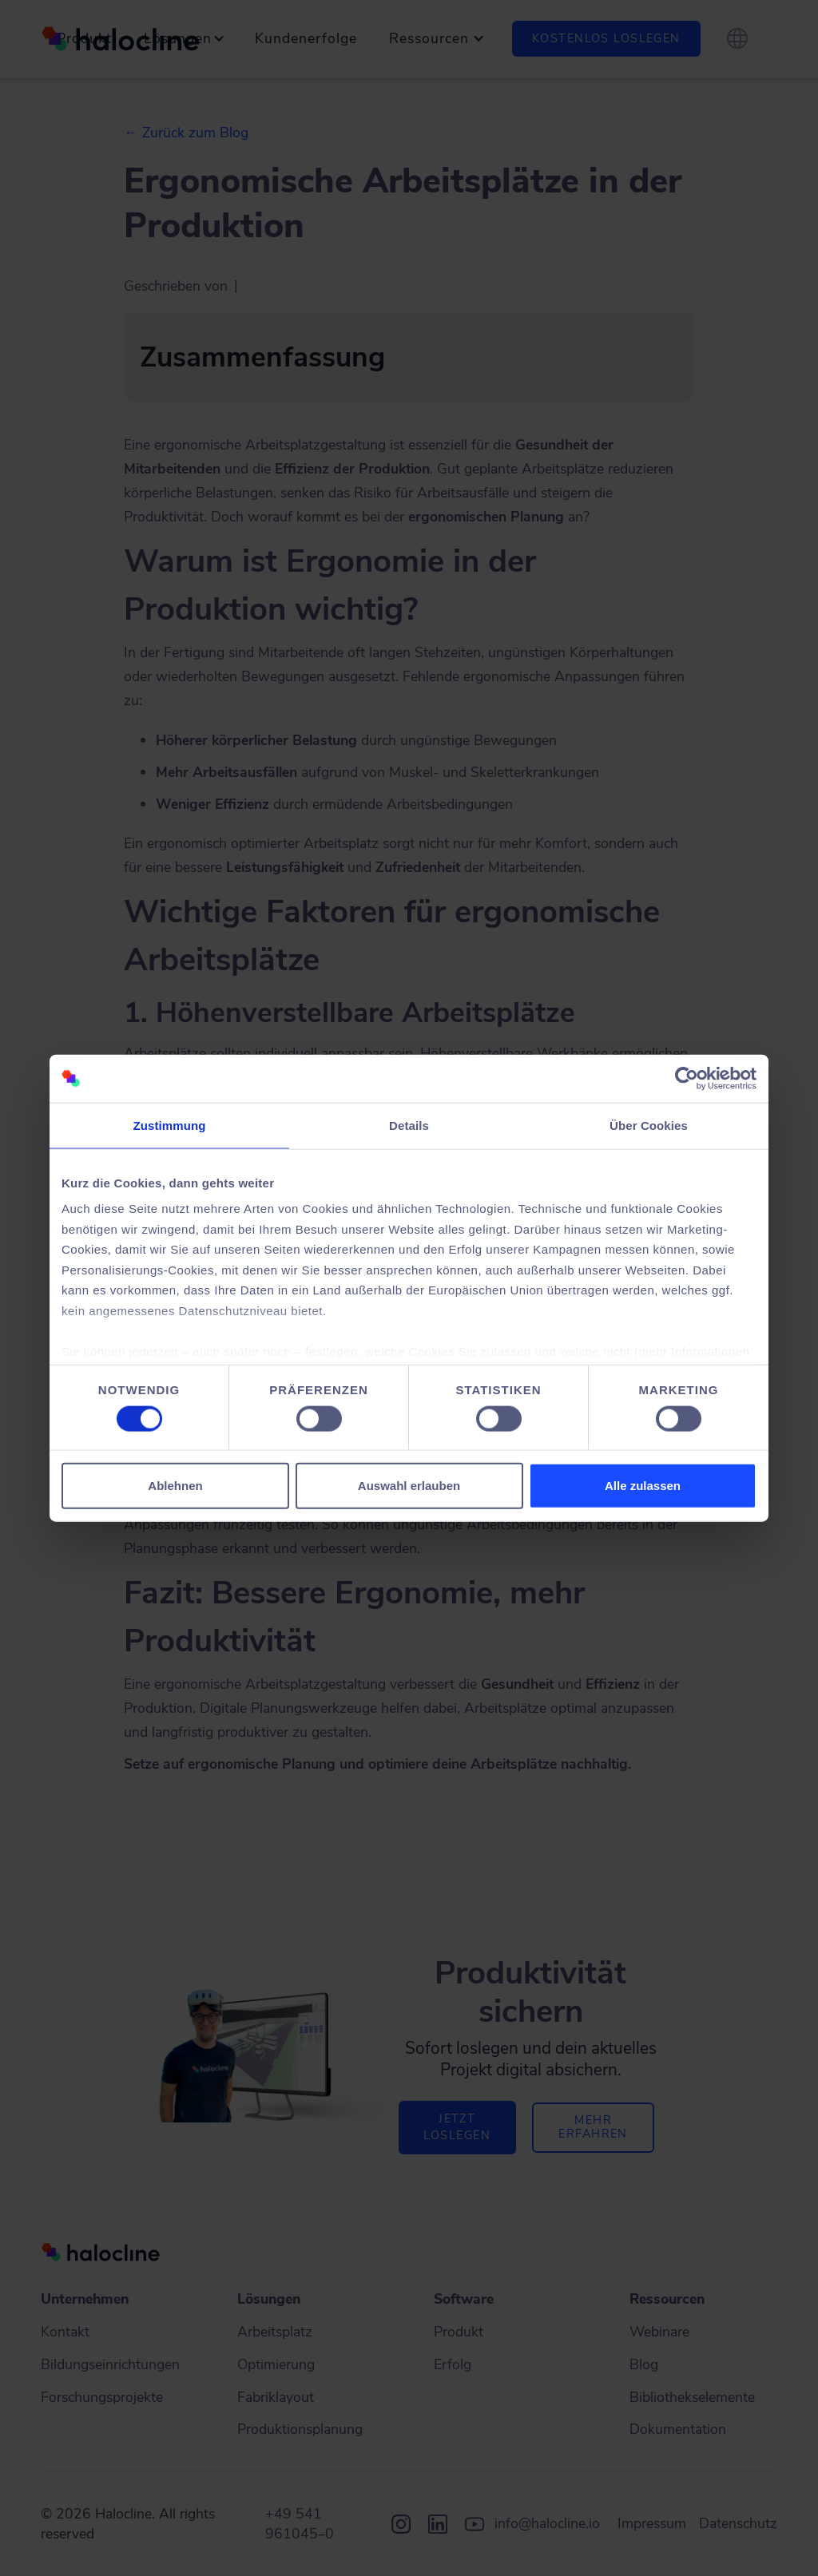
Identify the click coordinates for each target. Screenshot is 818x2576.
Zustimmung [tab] (169, 1125)
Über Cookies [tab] (649, 1125)
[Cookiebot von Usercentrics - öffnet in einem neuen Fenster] (686, 1079)
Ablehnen (175, 1485)
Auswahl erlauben (409, 1485)
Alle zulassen (643, 1485)
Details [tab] (409, 1125)
